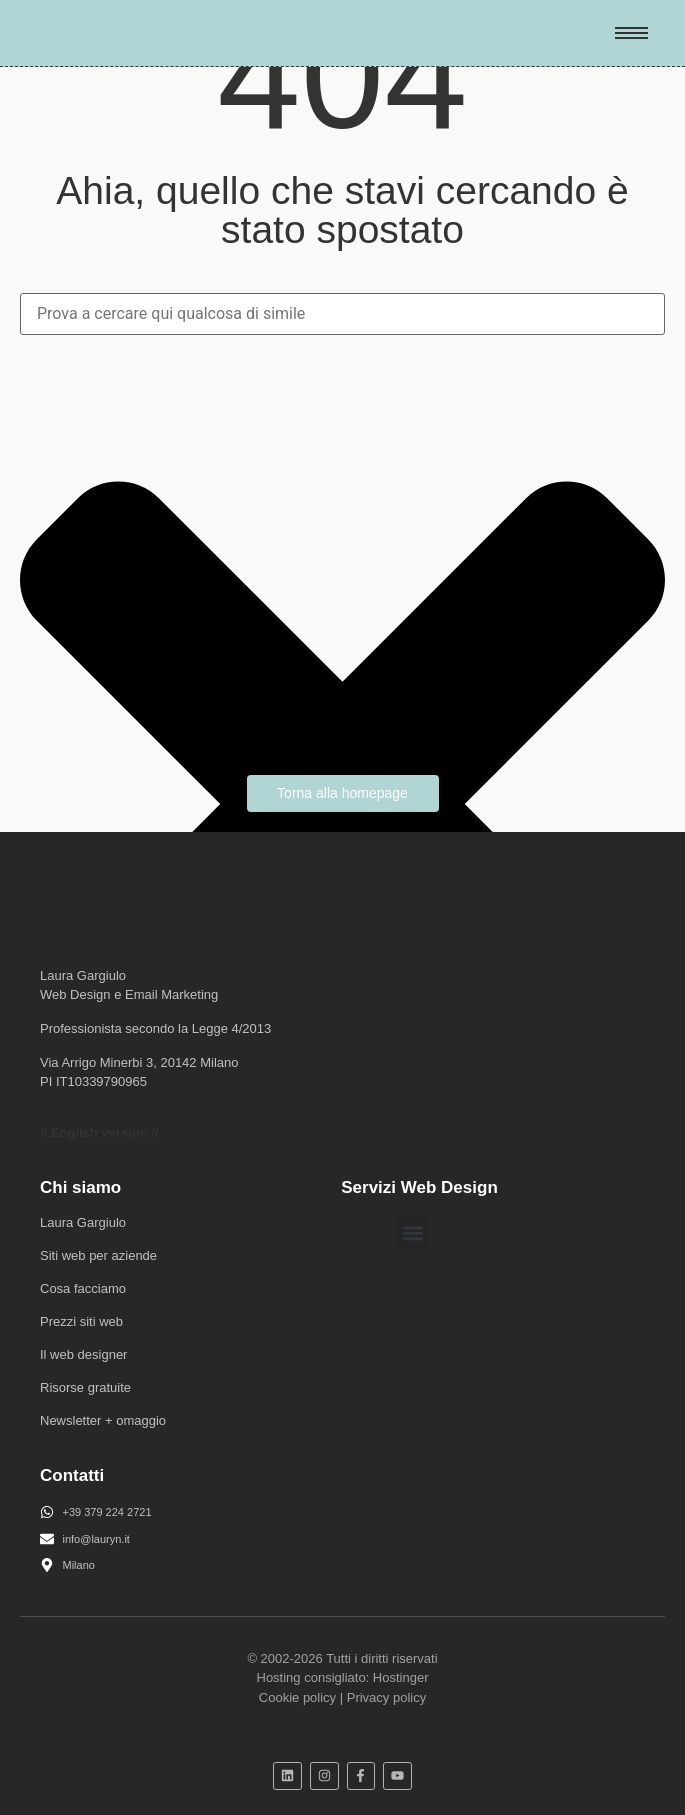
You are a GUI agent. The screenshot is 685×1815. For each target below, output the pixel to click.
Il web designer (83, 1354)
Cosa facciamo (83, 1288)
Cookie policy (297, 1697)
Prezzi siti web (81, 1321)
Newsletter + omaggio (103, 1420)
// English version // (99, 1132)
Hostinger (401, 1677)
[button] (412, 1232)
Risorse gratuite (85, 1387)
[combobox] (342, 314)
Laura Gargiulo (83, 1222)
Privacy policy (386, 1697)
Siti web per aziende (98, 1255)
